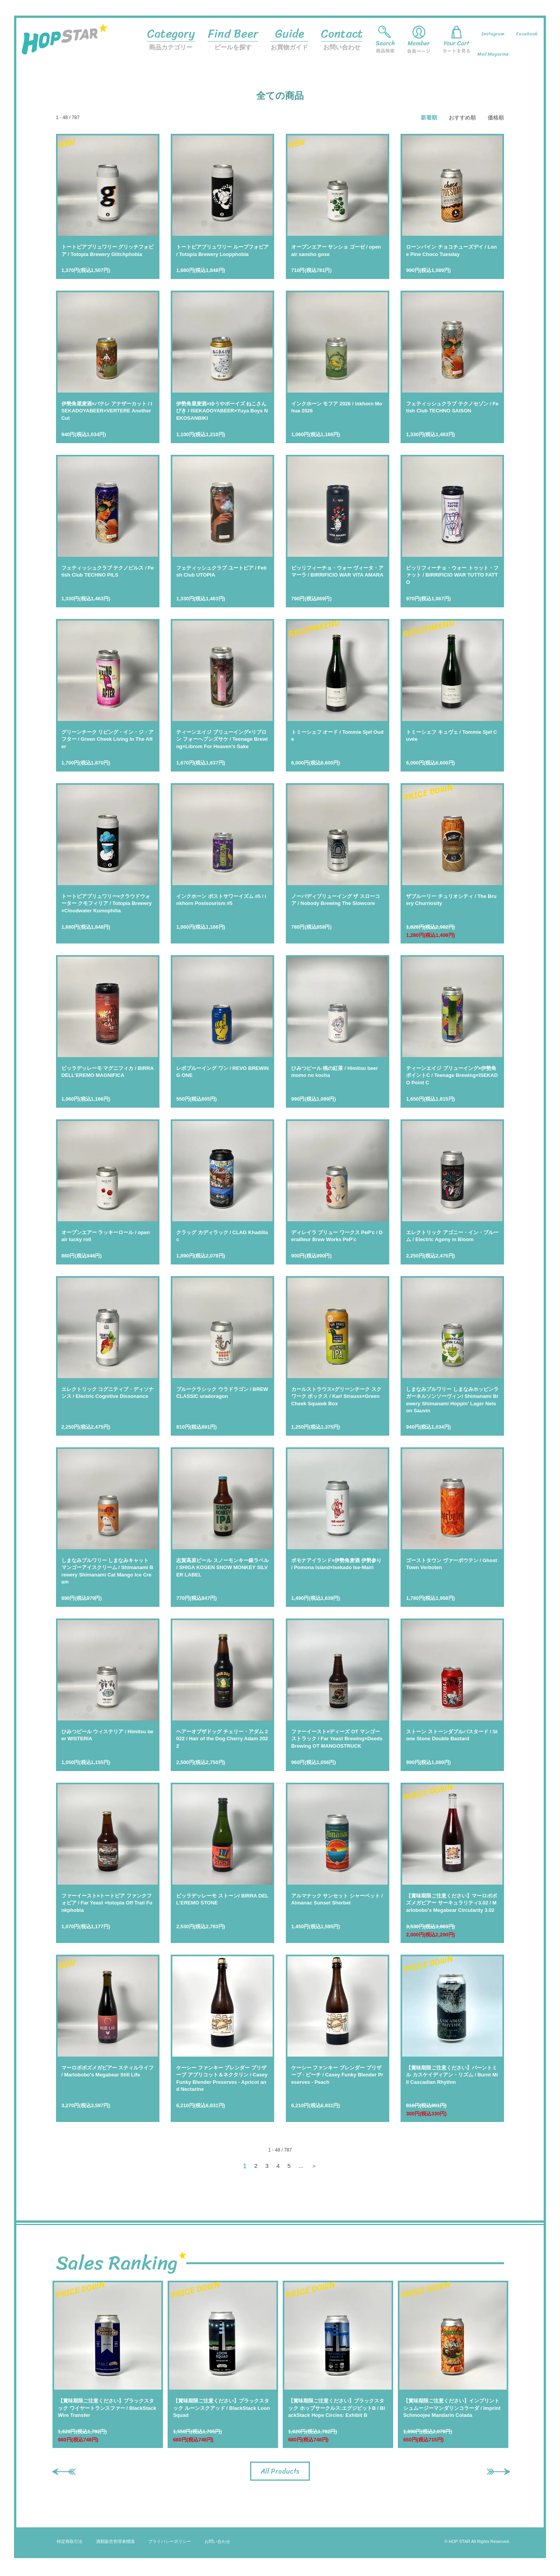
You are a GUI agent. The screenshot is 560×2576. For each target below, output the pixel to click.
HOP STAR (69, 48)
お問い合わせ (342, 37)
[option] (107, 2364)
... (301, 2166)
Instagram (492, 34)
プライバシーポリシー (169, 2543)
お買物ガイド (289, 37)
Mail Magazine (493, 54)
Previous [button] (60, 2471)
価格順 (496, 117)
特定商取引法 (69, 2543)
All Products (280, 2472)
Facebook (526, 34)
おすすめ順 (462, 117)
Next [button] (492, 2471)
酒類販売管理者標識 (115, 2543)
